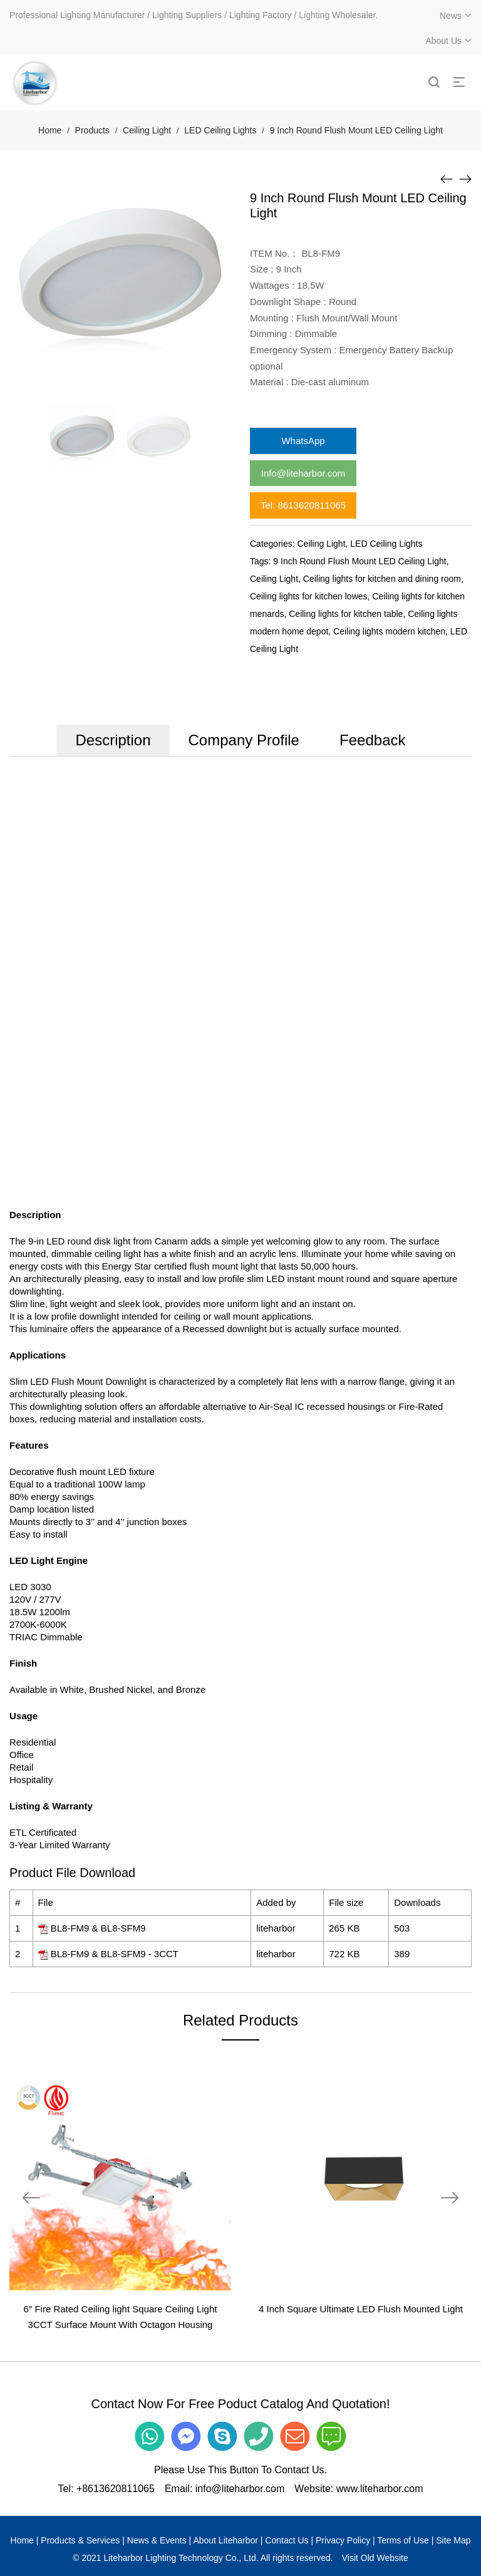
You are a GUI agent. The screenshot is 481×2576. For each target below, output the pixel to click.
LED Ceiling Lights (220, 130)
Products (92, 130)
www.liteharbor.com (379, 2488)
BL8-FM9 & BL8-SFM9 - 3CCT (114, 1953)
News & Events (157, 2540)
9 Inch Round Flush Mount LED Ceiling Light (359, 561)
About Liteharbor (225, 2540)
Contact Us (286, 2540)
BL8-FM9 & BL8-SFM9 (98, 1928)
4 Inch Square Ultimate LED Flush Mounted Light (361, 2309)
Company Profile (244, 740)
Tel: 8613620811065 (303, 505)
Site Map (453, 2540)
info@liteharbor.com (240, 2488)
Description (112, 740)
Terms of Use (402, 2540)
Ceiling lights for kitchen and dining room (382, 579)
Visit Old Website (375, 2558)
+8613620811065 (115, 2488)
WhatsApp (302, 440)
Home (49, 130)
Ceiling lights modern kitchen (389, 631)
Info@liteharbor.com (303, 473)
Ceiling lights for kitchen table (346, 614)
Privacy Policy (343, 2540)
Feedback (372, 740)
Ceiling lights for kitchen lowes (309, 596)
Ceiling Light (147, 130)
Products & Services (80, 2540)
